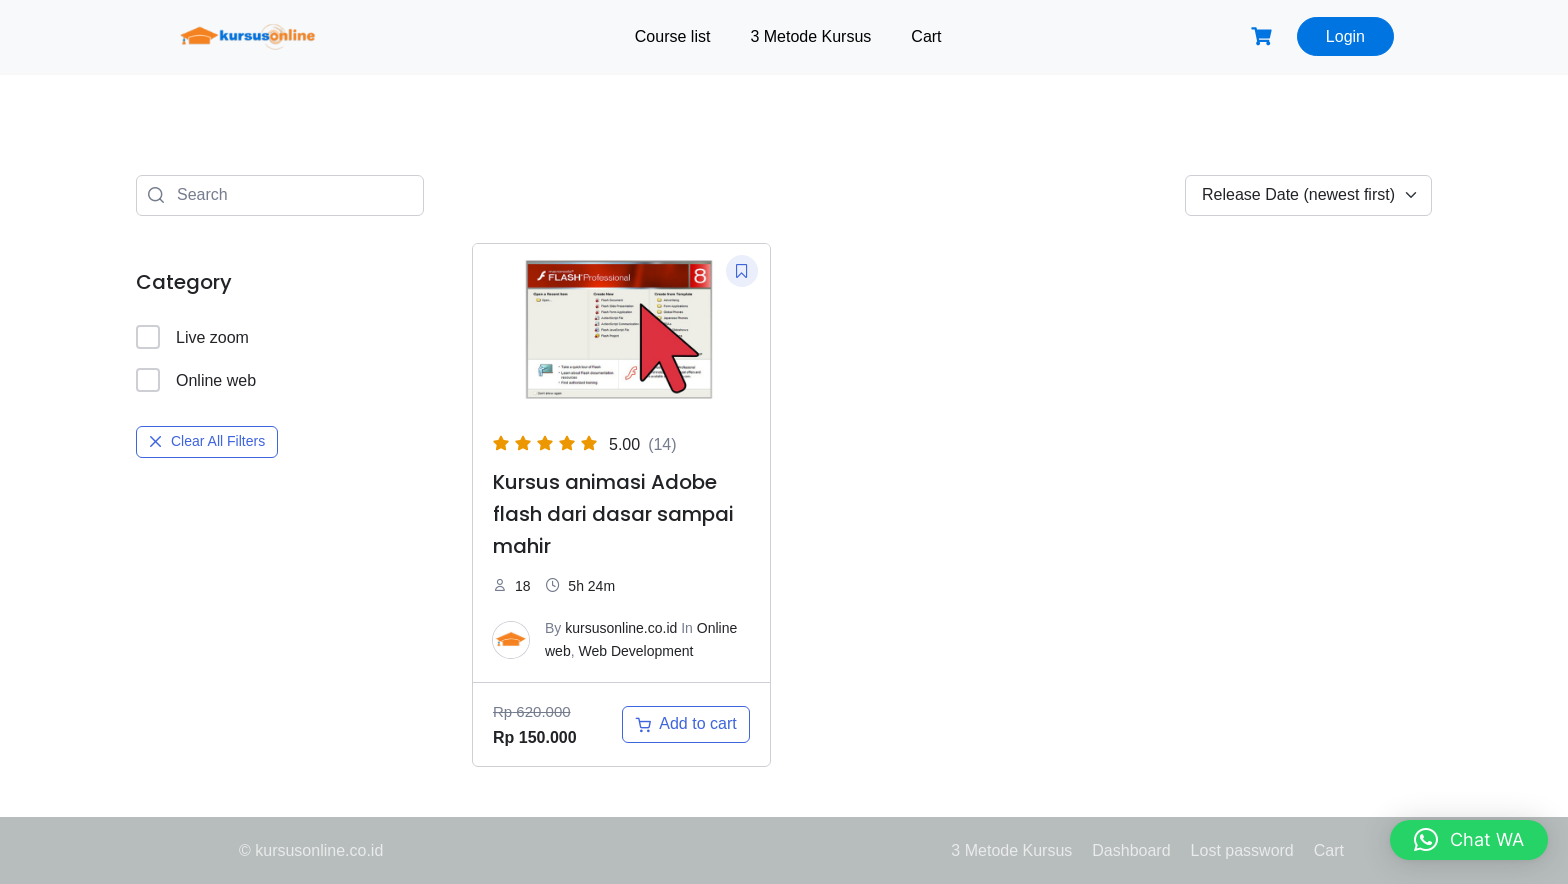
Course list (673, 36)
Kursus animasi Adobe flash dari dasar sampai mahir (613, 514)
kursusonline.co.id (621, 628)
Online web (196, 380)
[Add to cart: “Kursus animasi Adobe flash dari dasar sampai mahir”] (685, 724)
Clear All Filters (207, 441)
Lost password (1242, 850)
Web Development (635, 651)
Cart (926, 36)
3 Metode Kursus (810, 36)
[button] (1469, 840)
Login (1345, 36)
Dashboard (1131, 850)
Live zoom (192, 337)
